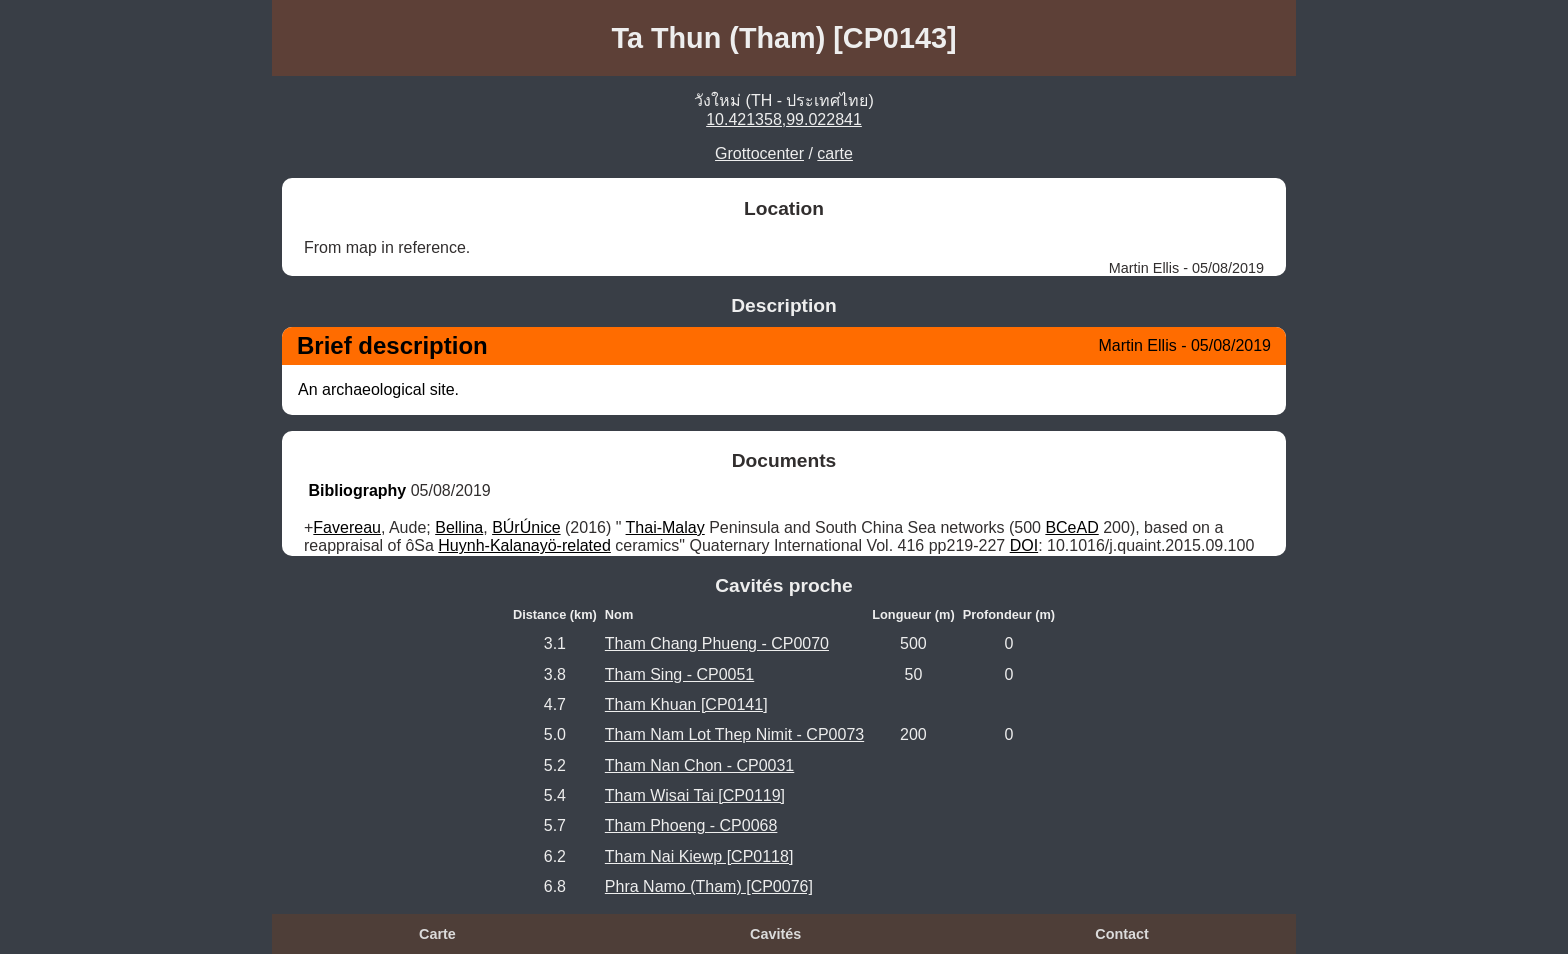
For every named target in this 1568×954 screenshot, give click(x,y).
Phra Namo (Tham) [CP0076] (709, 886)
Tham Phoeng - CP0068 (691, 825)
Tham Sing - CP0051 (679, 674)
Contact (1122, 934)
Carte (437, 934)
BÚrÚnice (526, 527)
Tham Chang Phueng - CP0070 (717, 643)
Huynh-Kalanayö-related (524, 545)
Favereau (347, 527)
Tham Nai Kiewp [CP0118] (699, 856)
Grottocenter (759, 153)
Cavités (775, 934)
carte (835, 153)
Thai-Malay (665, 527)
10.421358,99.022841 (784, 119)
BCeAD (1071, 527)
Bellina (459, 527)
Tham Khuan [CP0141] (686, 704)
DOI (1024, 545)
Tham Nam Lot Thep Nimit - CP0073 (734, 734)
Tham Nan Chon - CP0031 (699, 765)
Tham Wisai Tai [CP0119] (695, 795)
